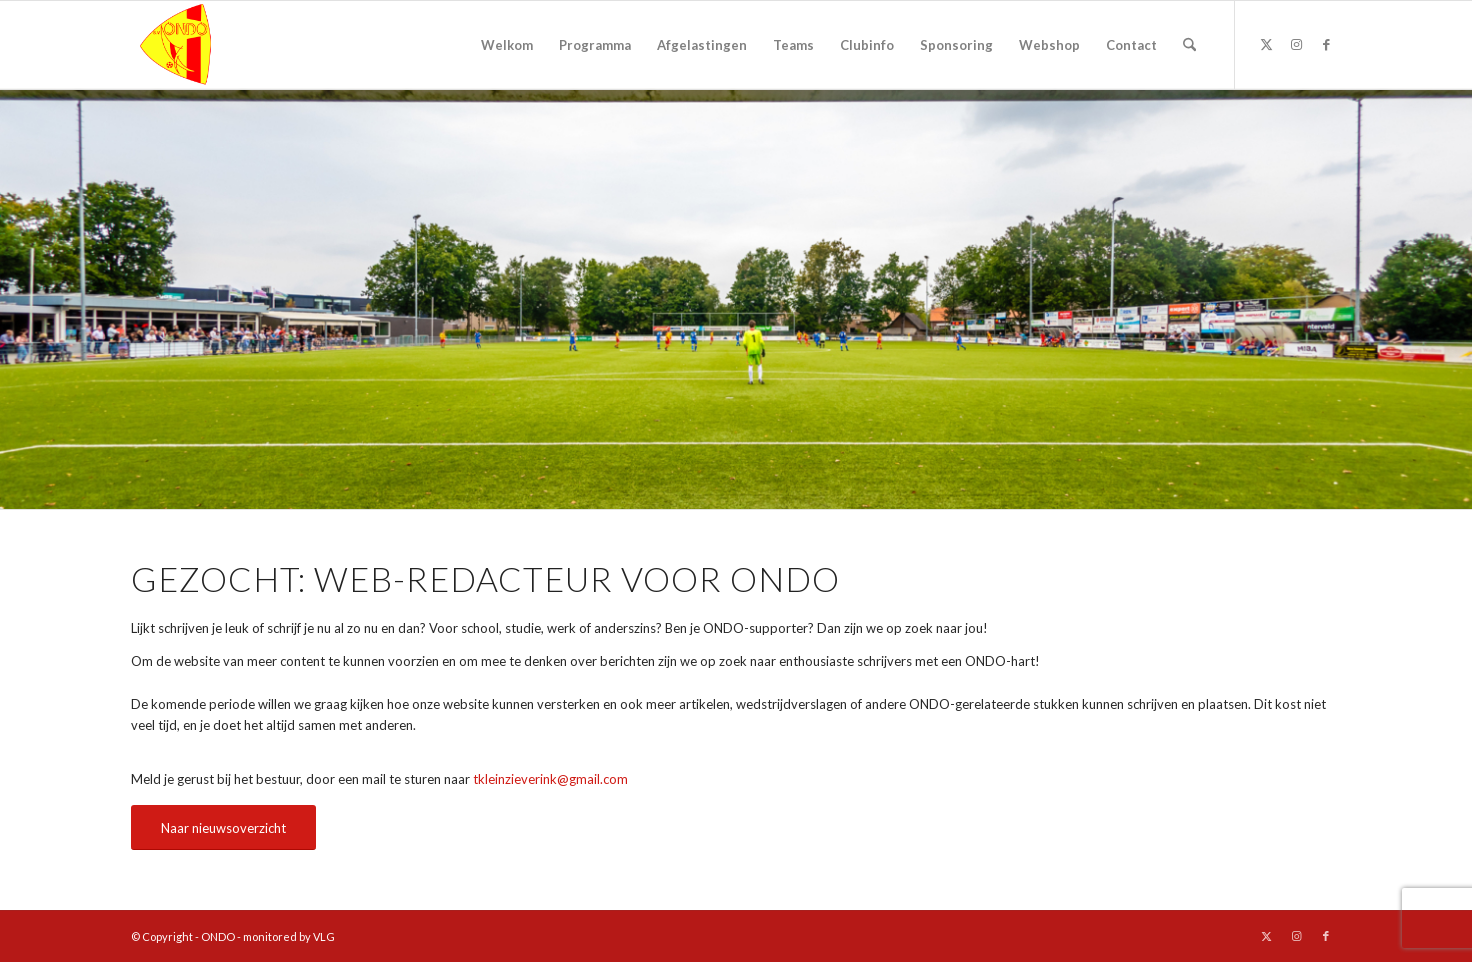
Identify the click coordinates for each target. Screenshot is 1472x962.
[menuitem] (507, 45)
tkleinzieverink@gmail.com (550, 779)
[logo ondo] (227, 45)
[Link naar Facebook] (1326, 44)
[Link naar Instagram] (1296, 44)
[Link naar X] (1266, 44)
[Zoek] (1189, 45)
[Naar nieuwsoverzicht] (223, 828)
